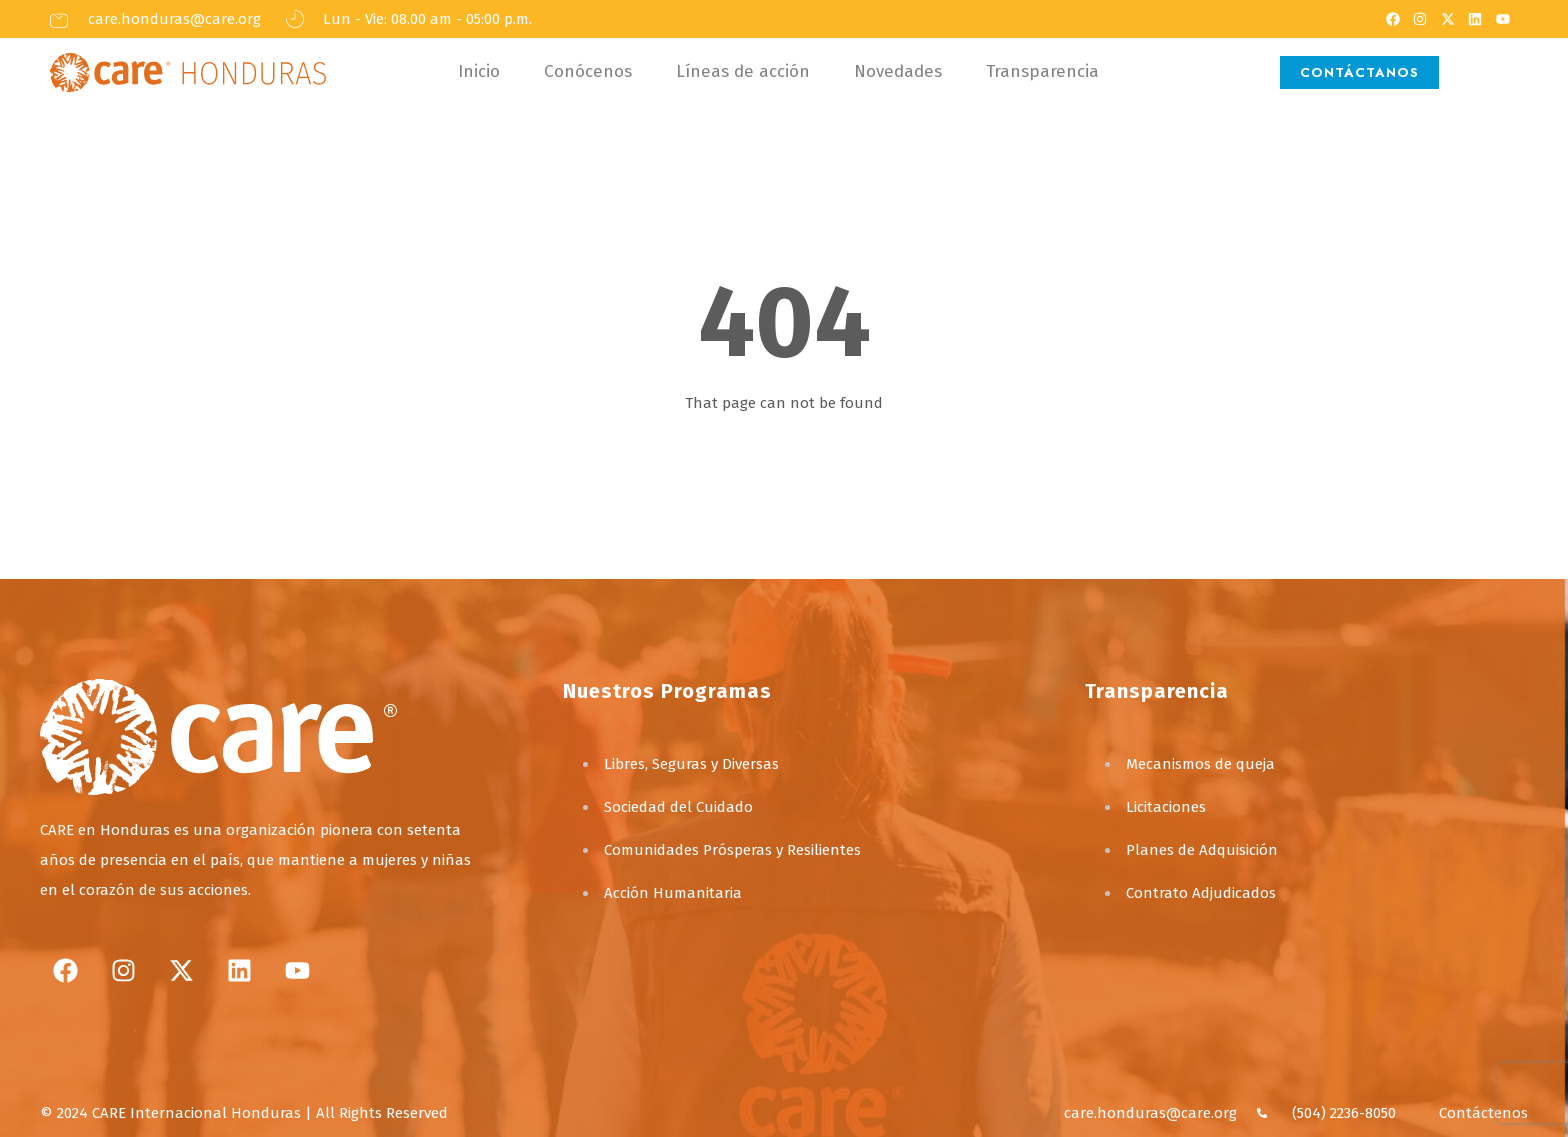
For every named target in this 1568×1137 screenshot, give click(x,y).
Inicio (479, 71)
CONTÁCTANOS (1359, 72)
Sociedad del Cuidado (678, 807)
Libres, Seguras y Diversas (691, 764)
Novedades (898, 71)
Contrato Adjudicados (1201, 893)
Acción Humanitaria (673, 893)
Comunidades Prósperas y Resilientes (732, 850)
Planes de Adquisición (1202, 850)
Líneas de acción (743, 71)
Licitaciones (1166, 807)
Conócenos (588, 71)
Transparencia (1042, 71)
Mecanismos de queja (1200, 764)
